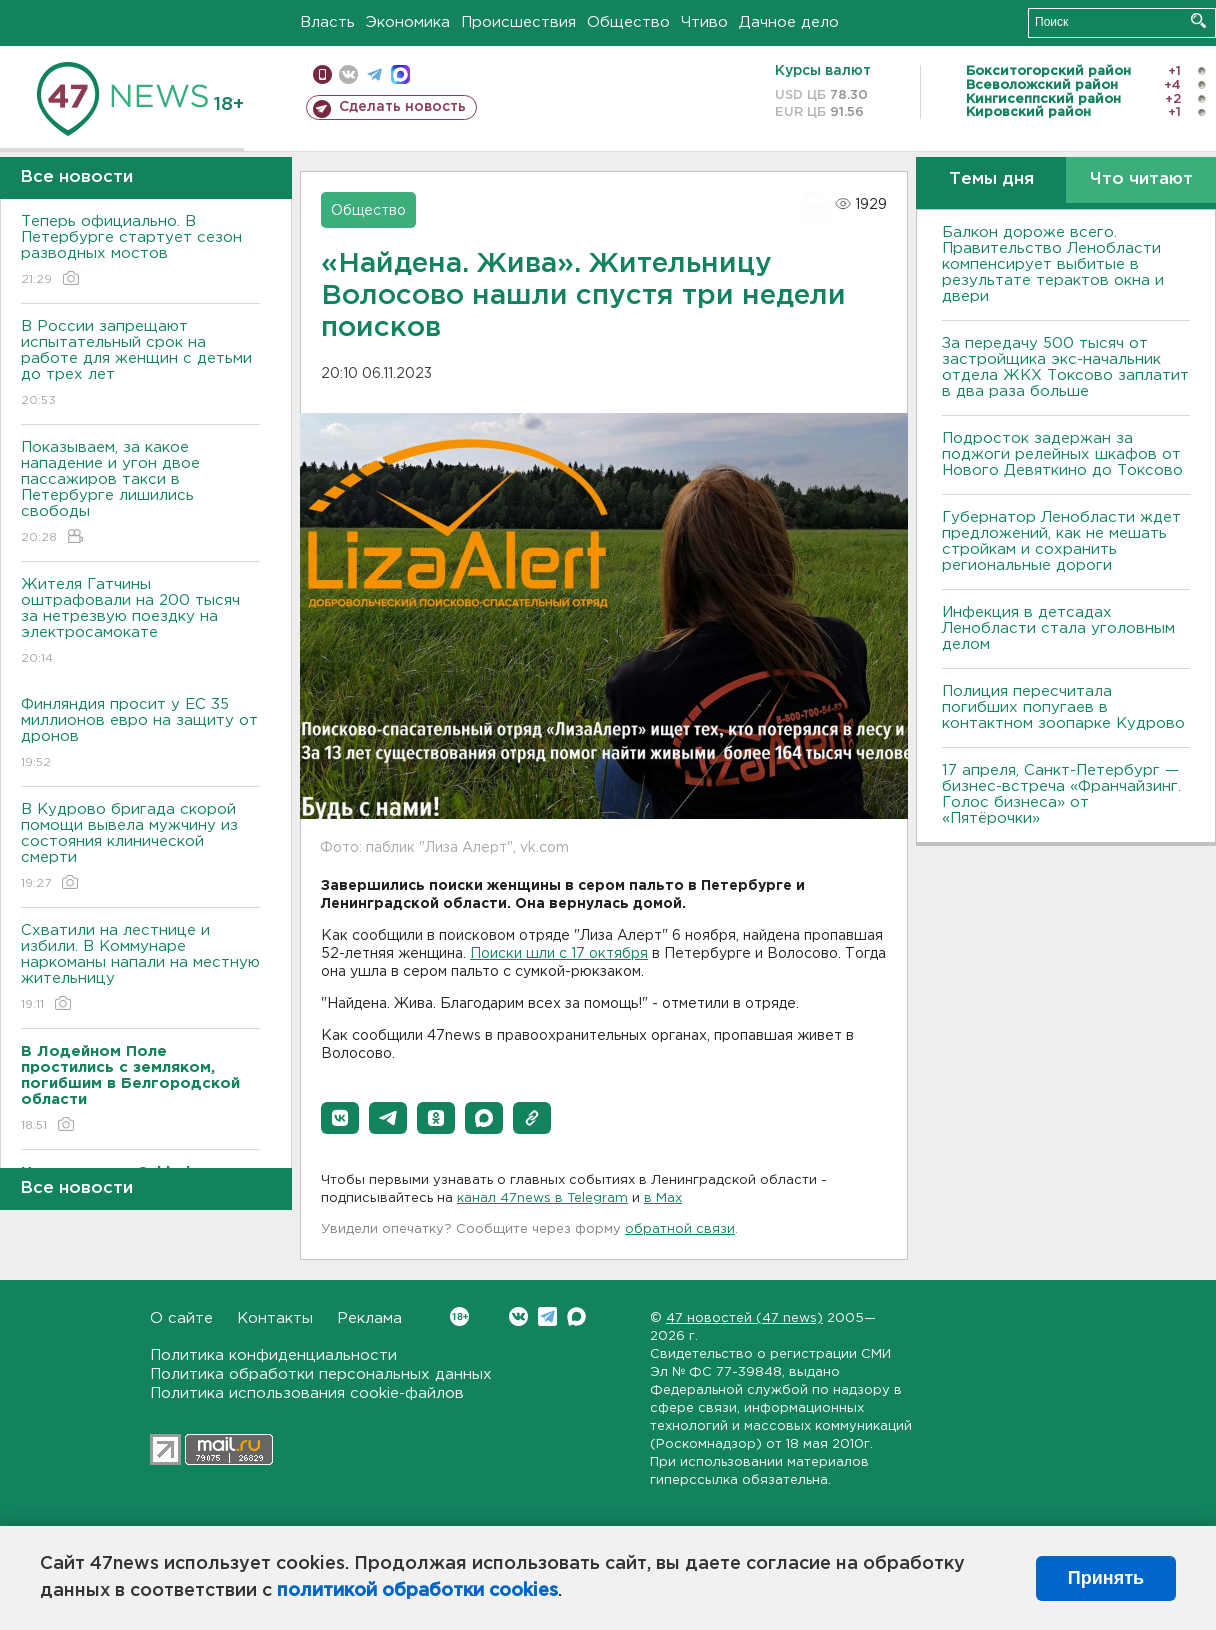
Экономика (408, 22)
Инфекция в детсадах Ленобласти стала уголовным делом (1058, 628)
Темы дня (991, 179)
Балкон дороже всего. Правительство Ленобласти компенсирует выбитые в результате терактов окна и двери (1053, 264)
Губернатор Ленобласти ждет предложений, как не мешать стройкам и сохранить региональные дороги (1061, 541)
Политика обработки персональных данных (321, 1374)
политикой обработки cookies (417, 1591)
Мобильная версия (322, 74)
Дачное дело (789, 22)
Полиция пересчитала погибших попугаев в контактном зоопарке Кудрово (1063, 707)
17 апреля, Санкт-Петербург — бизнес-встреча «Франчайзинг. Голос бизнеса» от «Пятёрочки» (1061, 794)
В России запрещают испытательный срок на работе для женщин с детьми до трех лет (140, 364)
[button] (340, 1118)
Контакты (275, 1318)
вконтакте (348, 74)
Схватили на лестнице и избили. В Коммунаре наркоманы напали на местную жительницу (140, 968)
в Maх (663, 1198)
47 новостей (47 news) (744, 1318)
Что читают (1141, 179)
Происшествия (518, 22)
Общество (628, 22)
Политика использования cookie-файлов (307, 1393)
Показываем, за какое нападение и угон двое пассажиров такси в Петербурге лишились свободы (140, 493)
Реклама (369, 1318)
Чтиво (704, 22)
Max (576, 1316)
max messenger (400, 74)
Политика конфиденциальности (273, 1355)
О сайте (181, 1318)
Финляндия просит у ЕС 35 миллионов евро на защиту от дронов (140, 734)
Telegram (547, 1316)
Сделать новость (402, 107)
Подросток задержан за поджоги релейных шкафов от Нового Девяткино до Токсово (1062, 454)
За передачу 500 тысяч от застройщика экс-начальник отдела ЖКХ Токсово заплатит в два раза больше (1065, 367)
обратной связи (680, 1229)
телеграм (374, 74)
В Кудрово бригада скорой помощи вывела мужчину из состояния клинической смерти (140, 847)
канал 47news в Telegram (542, 1198)
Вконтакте (459, 1316)
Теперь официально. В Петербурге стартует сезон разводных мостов (140, 251)
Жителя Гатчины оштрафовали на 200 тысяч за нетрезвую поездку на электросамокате (140, 622)
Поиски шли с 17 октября (559, 954)
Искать (1198, 20)
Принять (1106, 1578)
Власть (327, 22)
